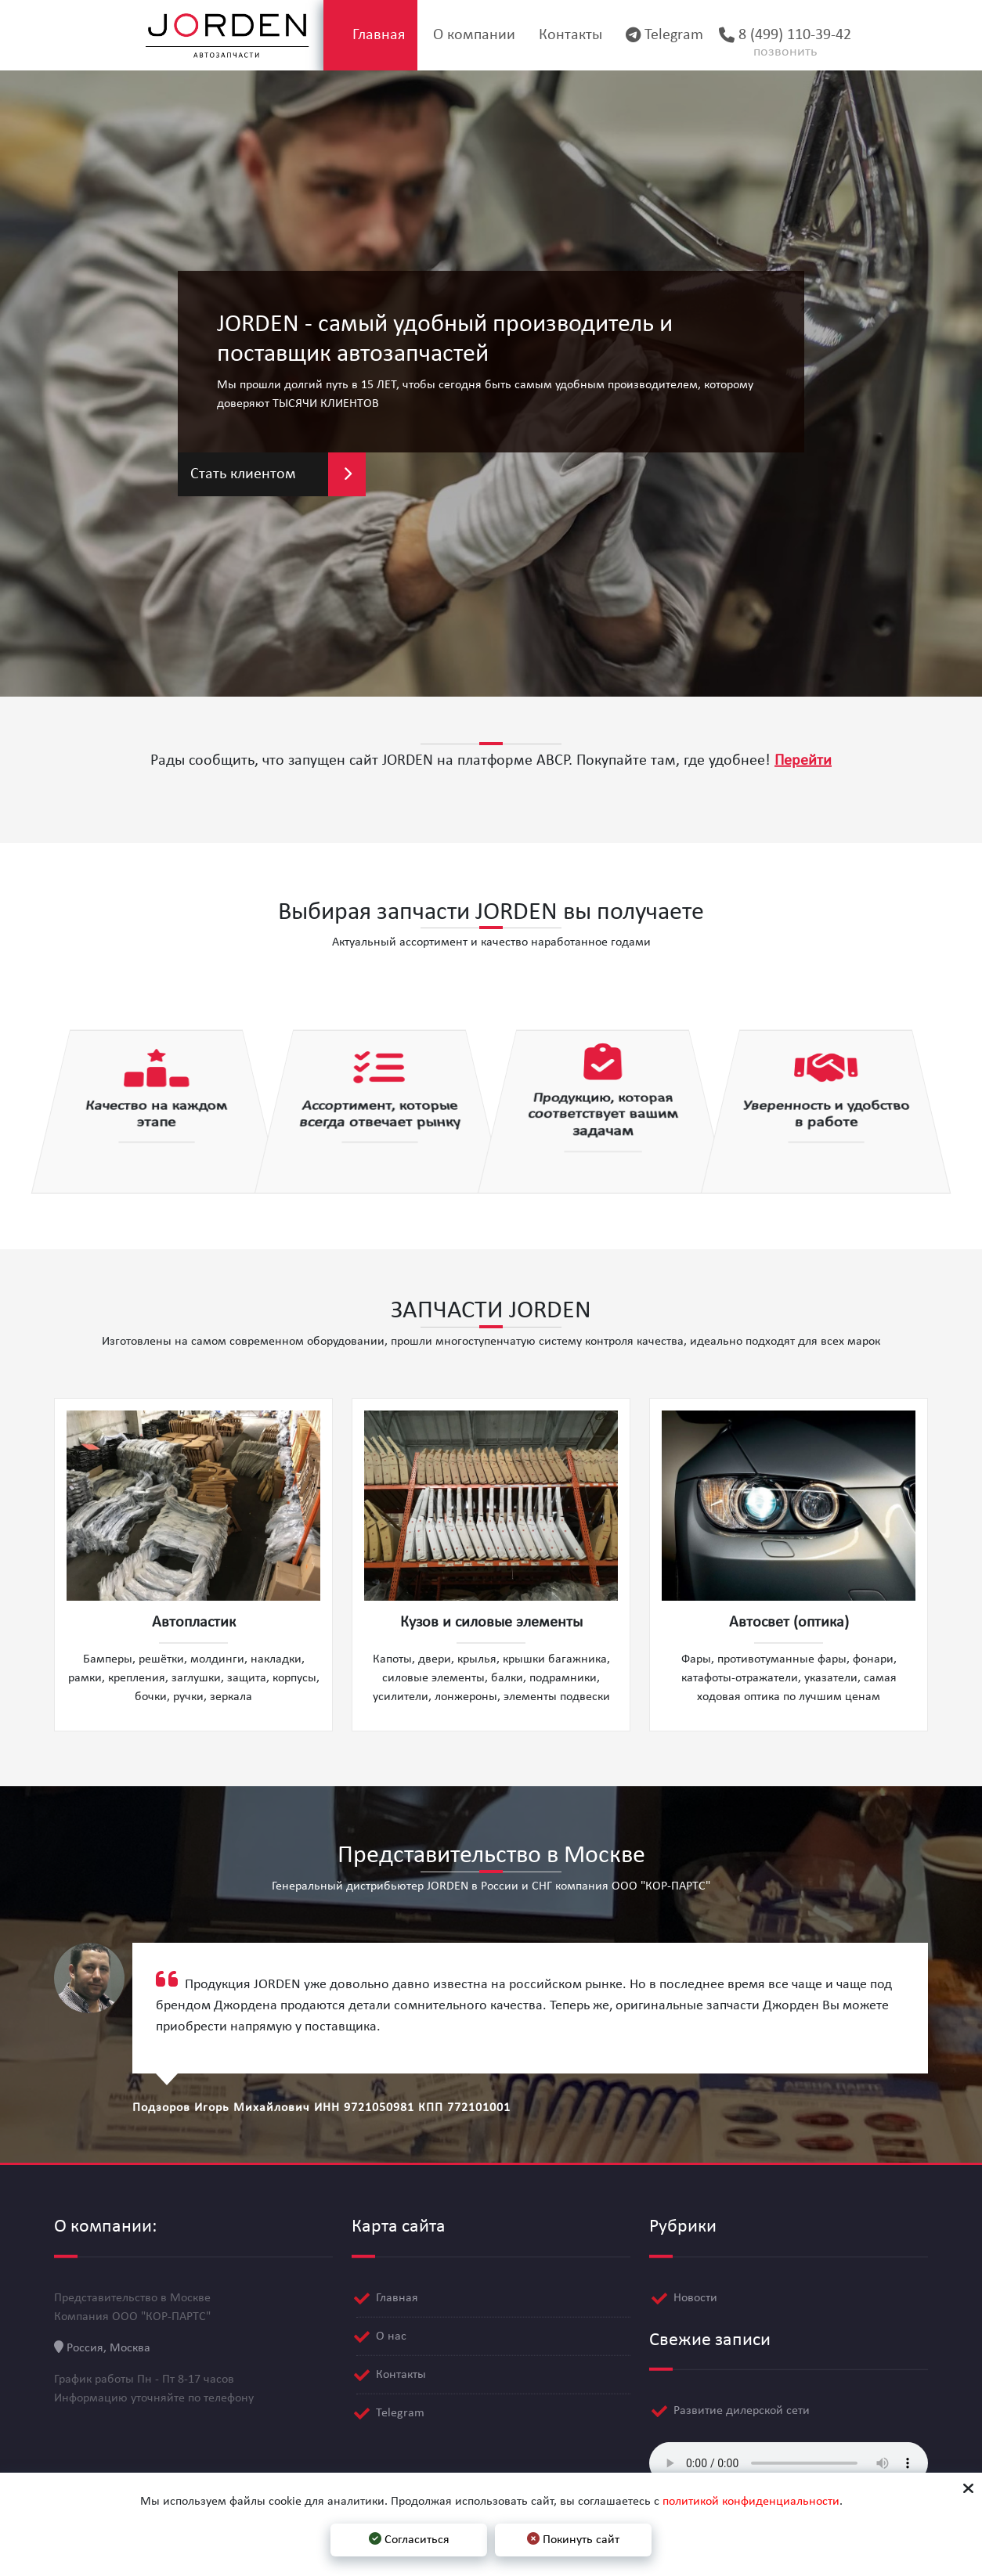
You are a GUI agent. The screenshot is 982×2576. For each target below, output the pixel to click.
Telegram (656, 35)
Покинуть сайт (573, 2539)
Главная (357, 35)
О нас (391, 2332)
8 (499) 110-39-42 (786, 45)
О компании (458, 35)
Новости (695, 2294)
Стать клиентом (278, 474)
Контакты (558, 35)
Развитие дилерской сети (741, 2407)
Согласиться (409, 2539)
